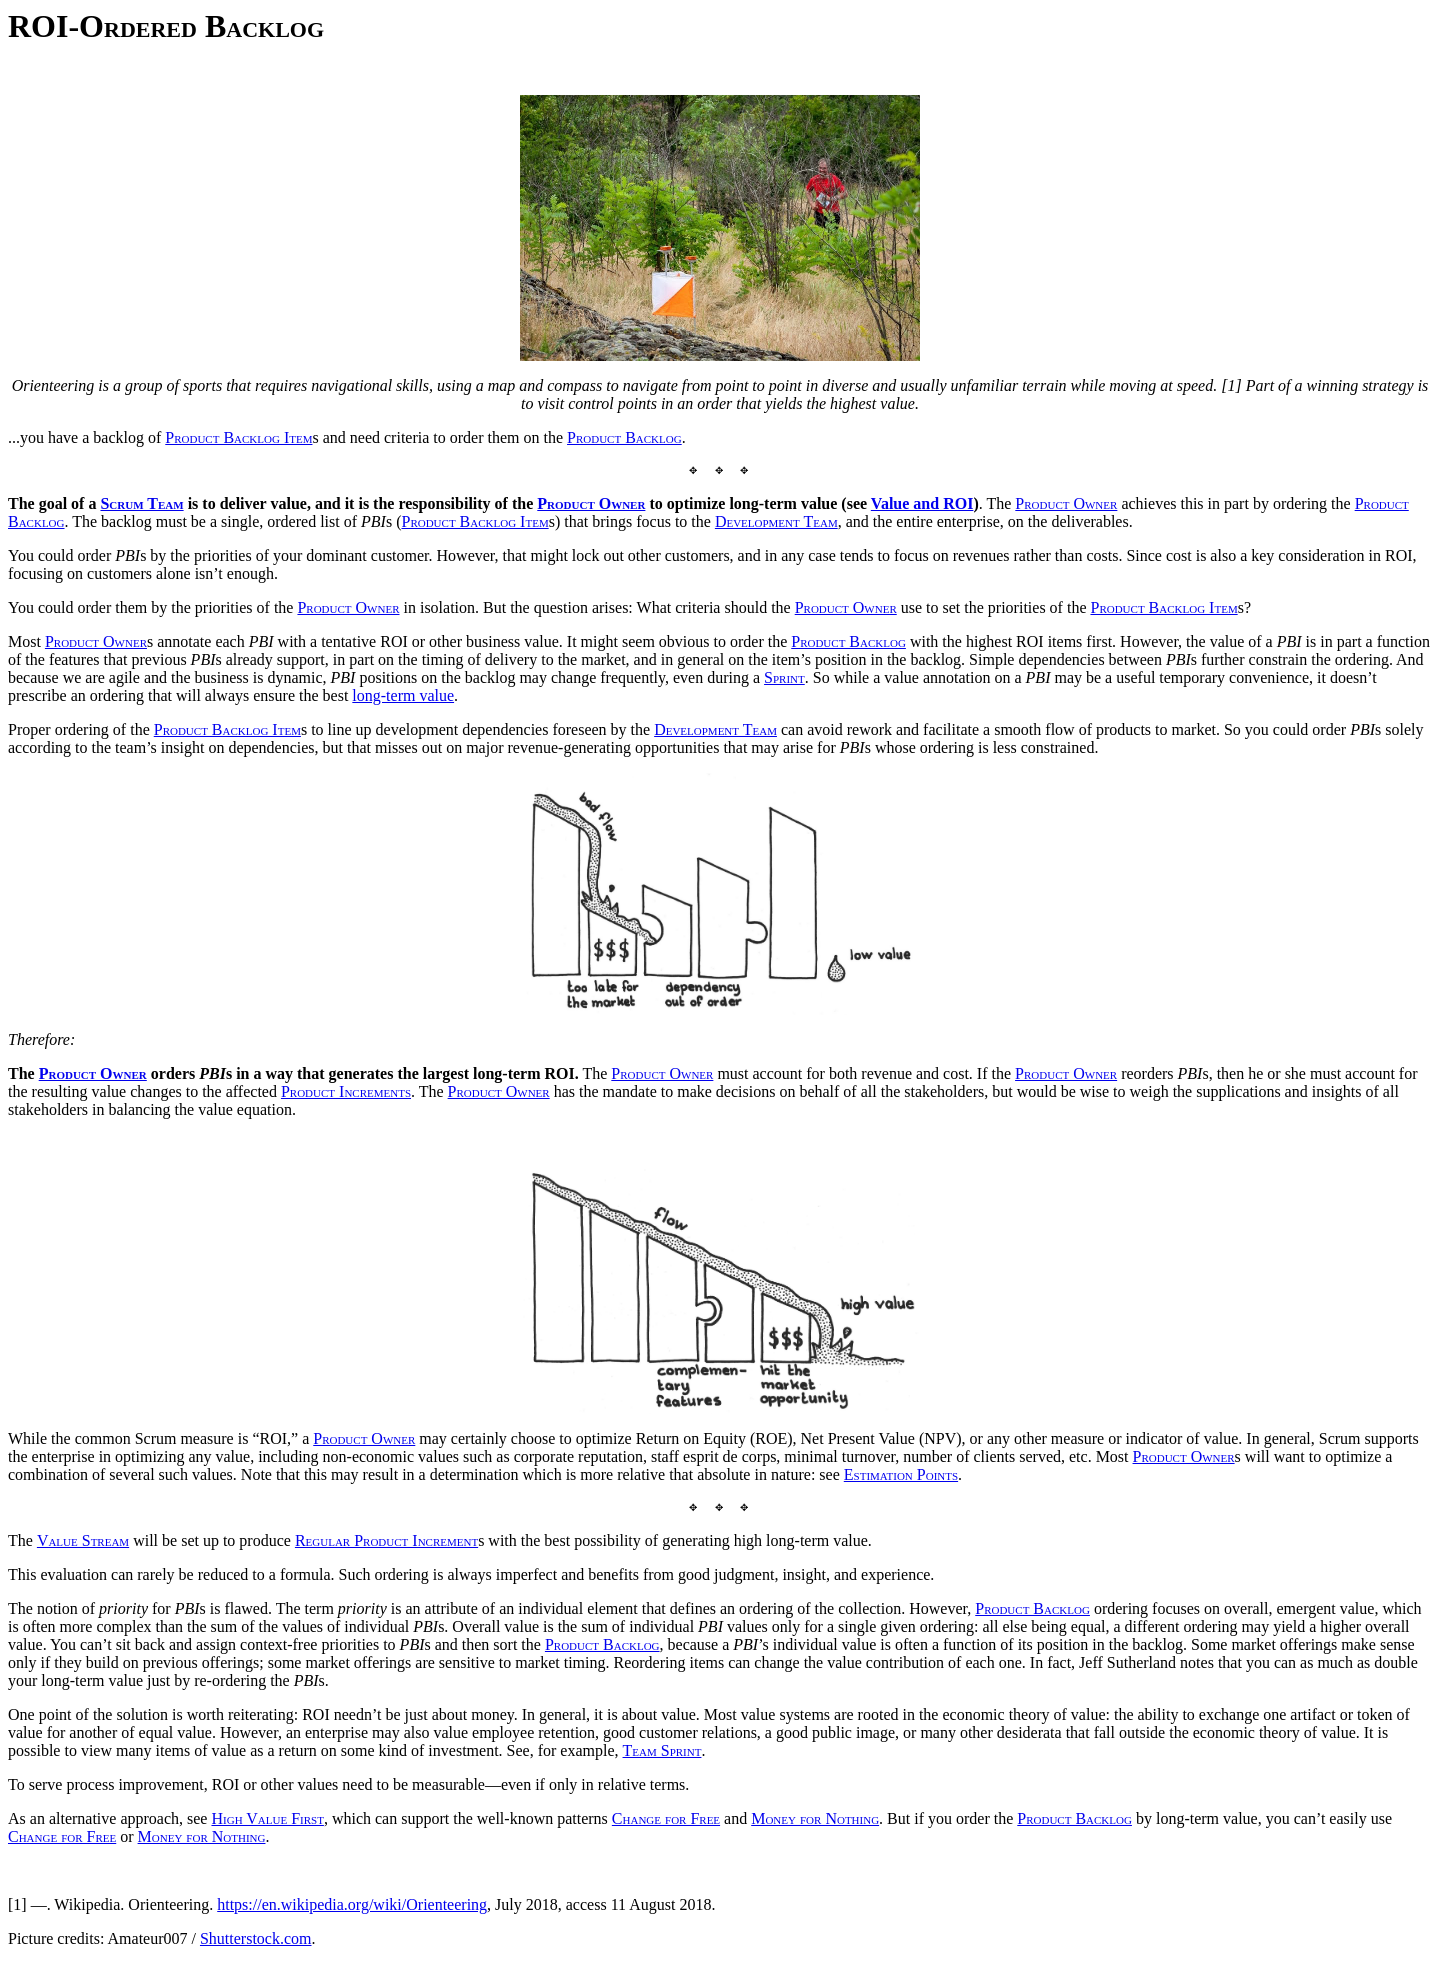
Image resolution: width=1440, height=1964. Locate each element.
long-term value (403, 695)
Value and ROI (922, 503)
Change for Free (666, 1818)
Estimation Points (901, 1474)
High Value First (267, 1818)
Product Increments (346, 1091)
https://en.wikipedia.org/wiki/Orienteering (352, 1904)
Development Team (776, 521)
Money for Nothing (815, 1818)
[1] (17, 1904)
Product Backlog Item (238, 437)
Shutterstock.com (256, 1938)
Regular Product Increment (386, 1540)
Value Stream (83, 1540)
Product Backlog (624, 437)
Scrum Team (141, 503)
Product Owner (591, 503)
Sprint (784, 677)
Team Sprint (662, 1750)
